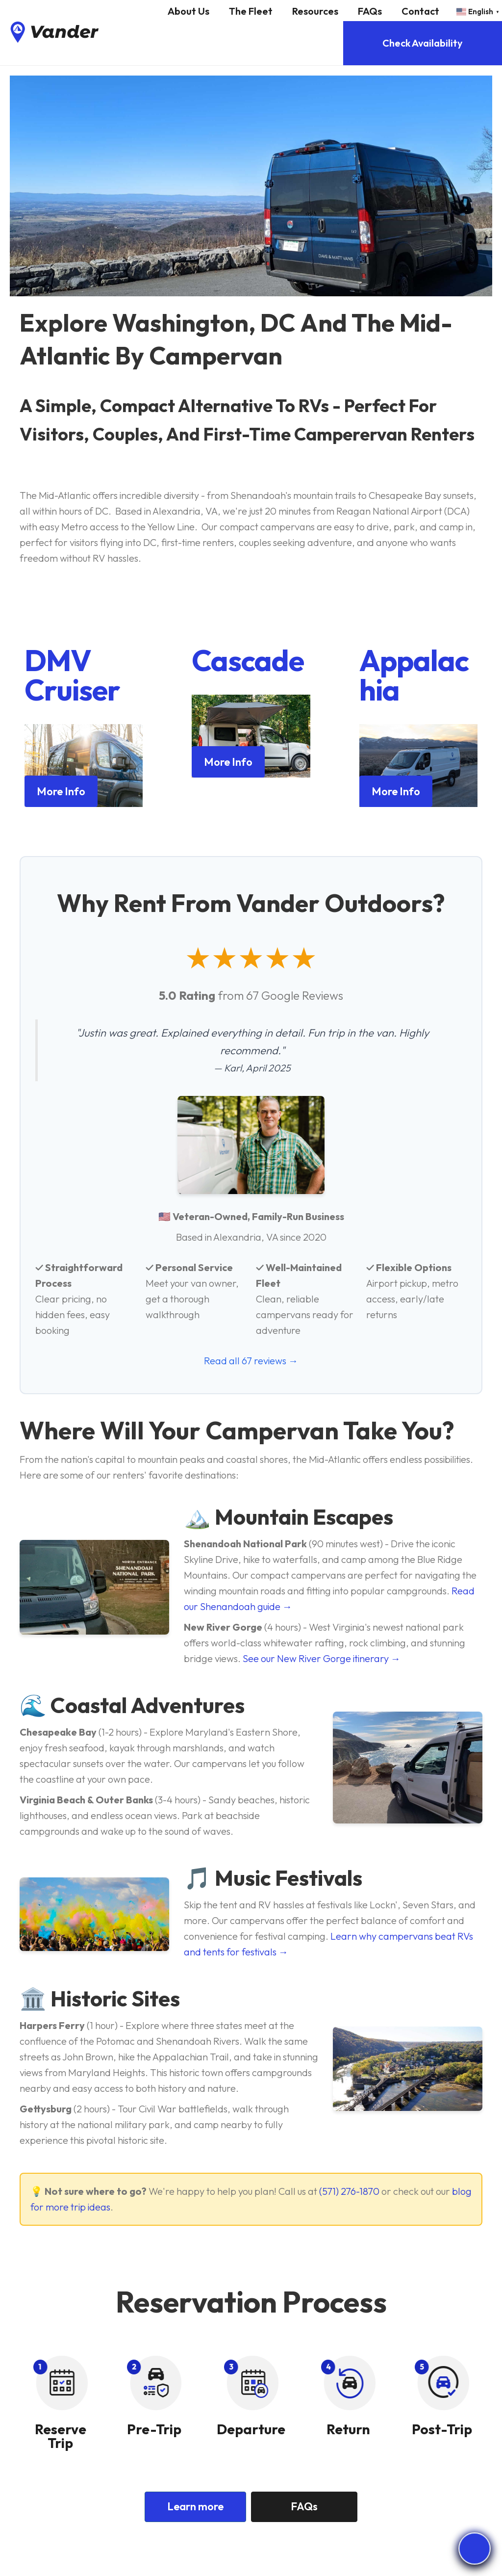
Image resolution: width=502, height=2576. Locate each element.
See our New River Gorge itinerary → (322, 1658)
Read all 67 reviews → (251, 1360)
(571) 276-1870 (349, 2191)
